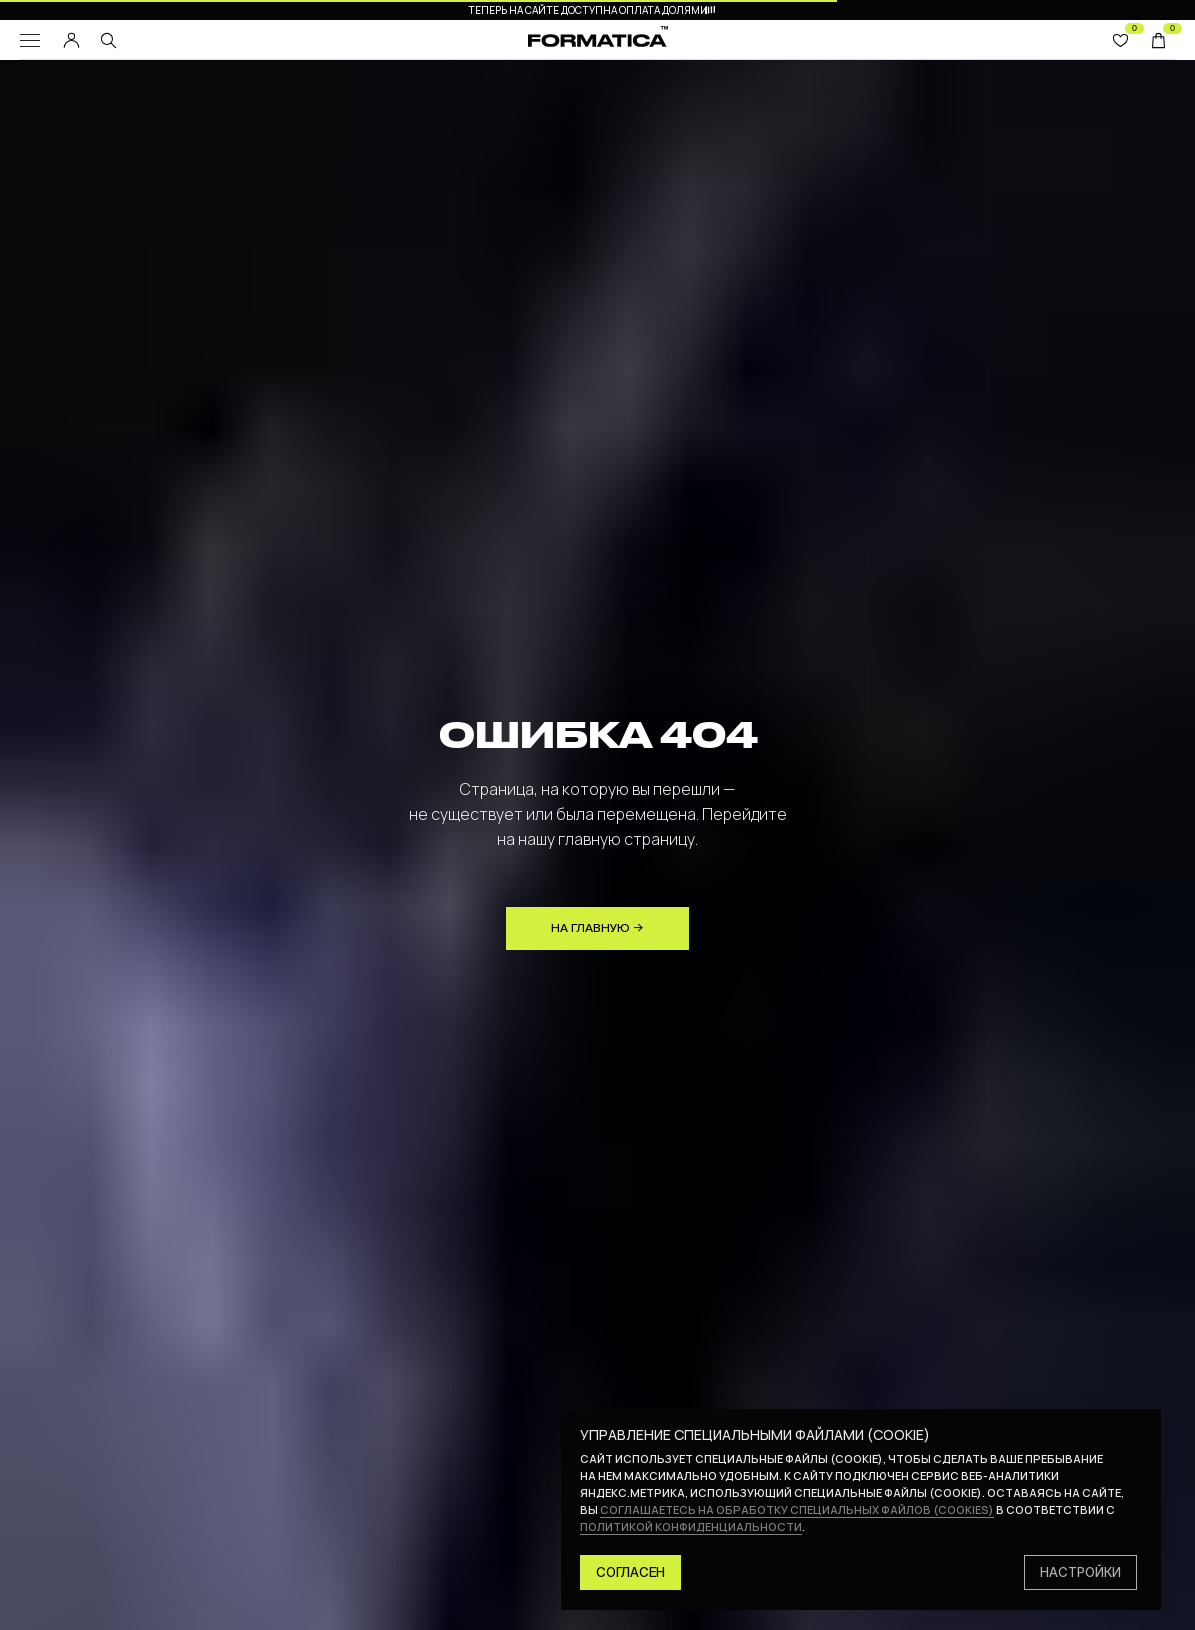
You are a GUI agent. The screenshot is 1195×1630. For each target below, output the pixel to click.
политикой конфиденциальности (691, 1526)
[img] (108, 40)
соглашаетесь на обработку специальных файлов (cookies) (797, 1509)
